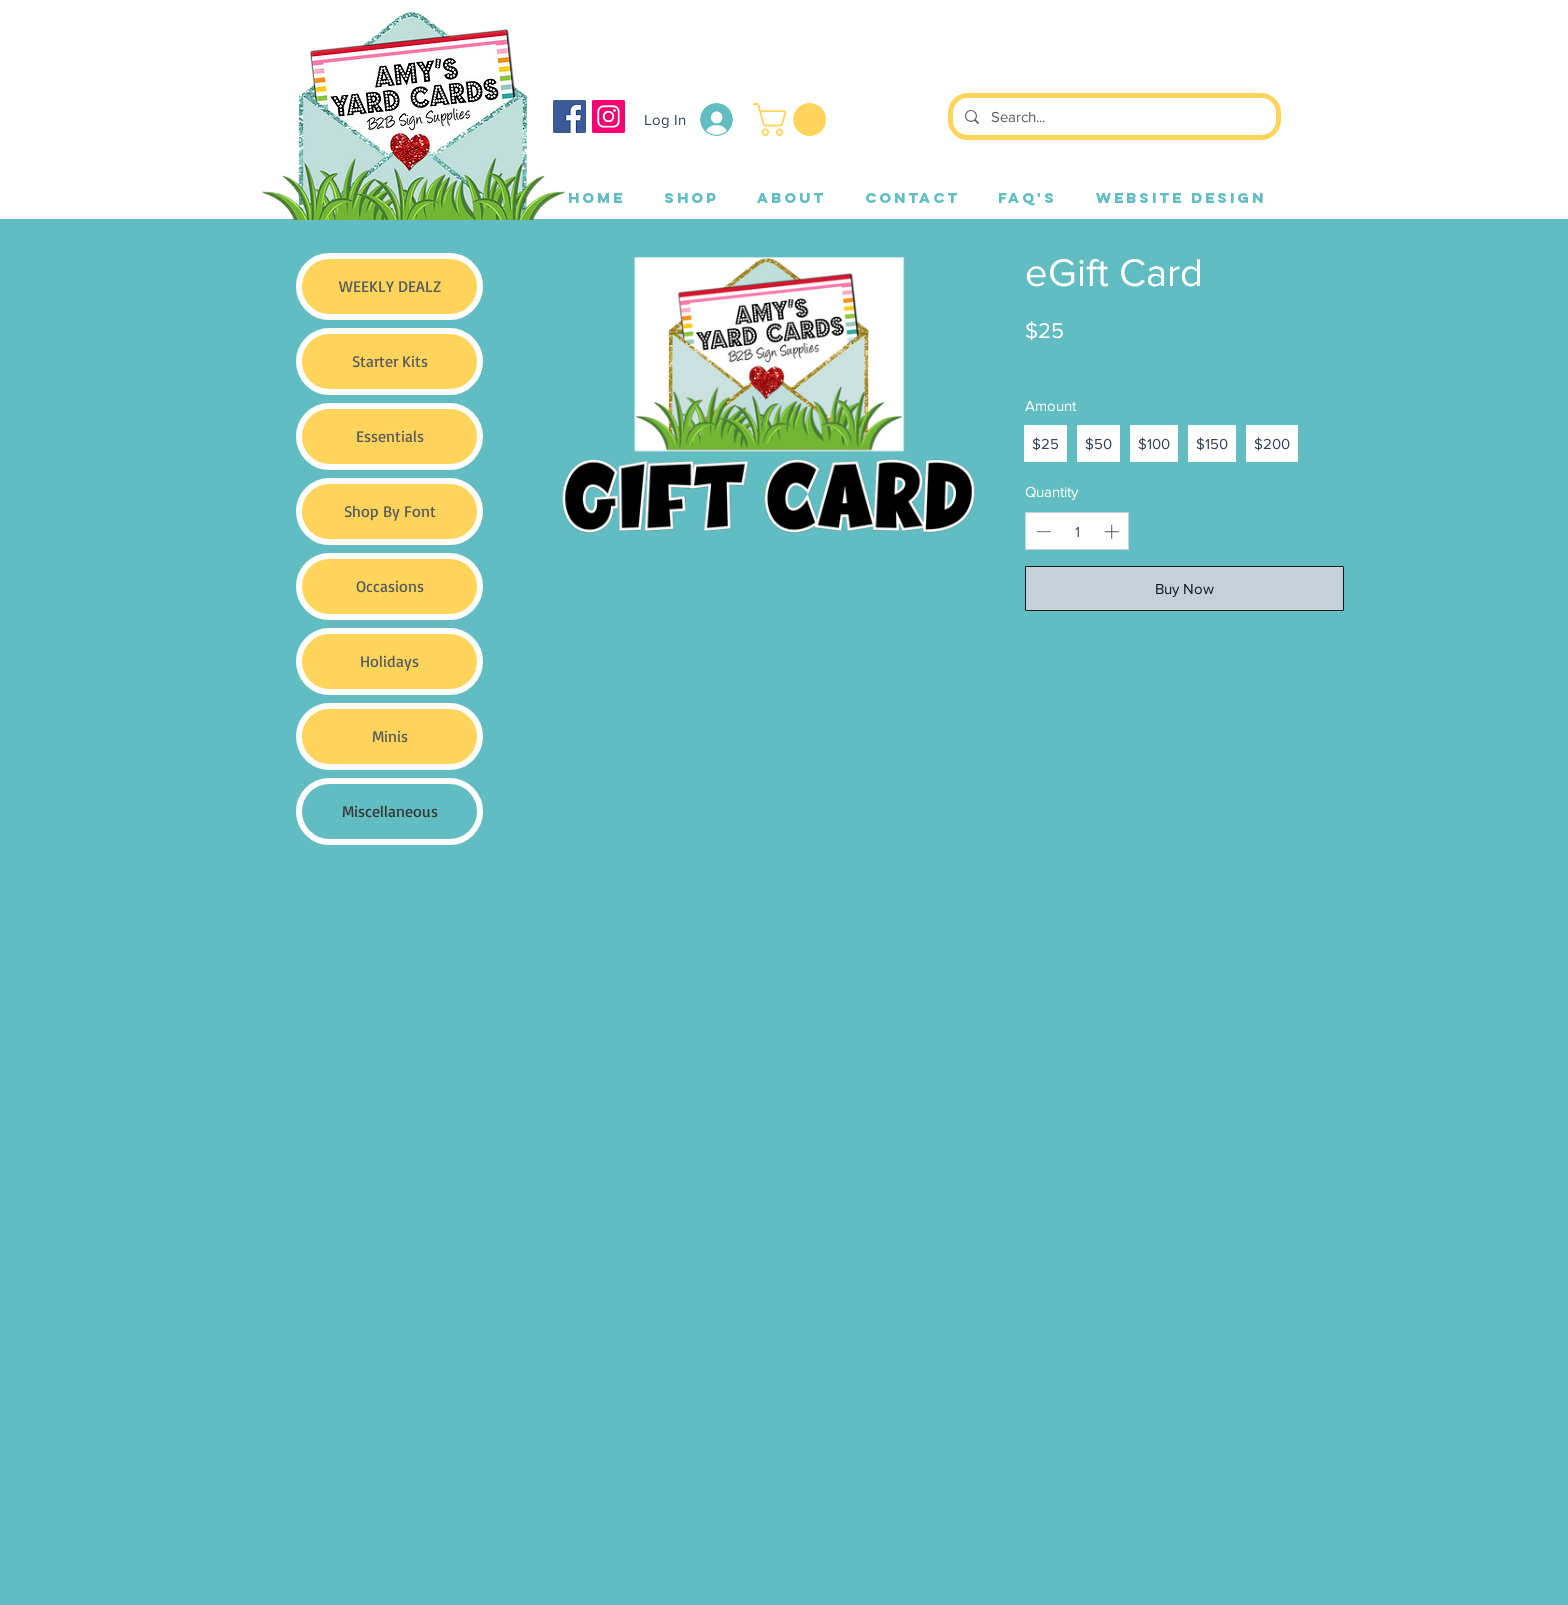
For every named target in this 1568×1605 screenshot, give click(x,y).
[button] (793, 119)
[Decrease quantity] (1043, 531)
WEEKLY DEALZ (390, 286)
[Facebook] (569, 116)
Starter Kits (390, 361)
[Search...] (1112, 116)
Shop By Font (390, 511)
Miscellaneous (390, 811)
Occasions (390, 586)
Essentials (390, 436)
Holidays (389, 661)
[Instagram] (608, 116)
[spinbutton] (1077, 531)
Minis (390, 736)
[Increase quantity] (1111, 531)
